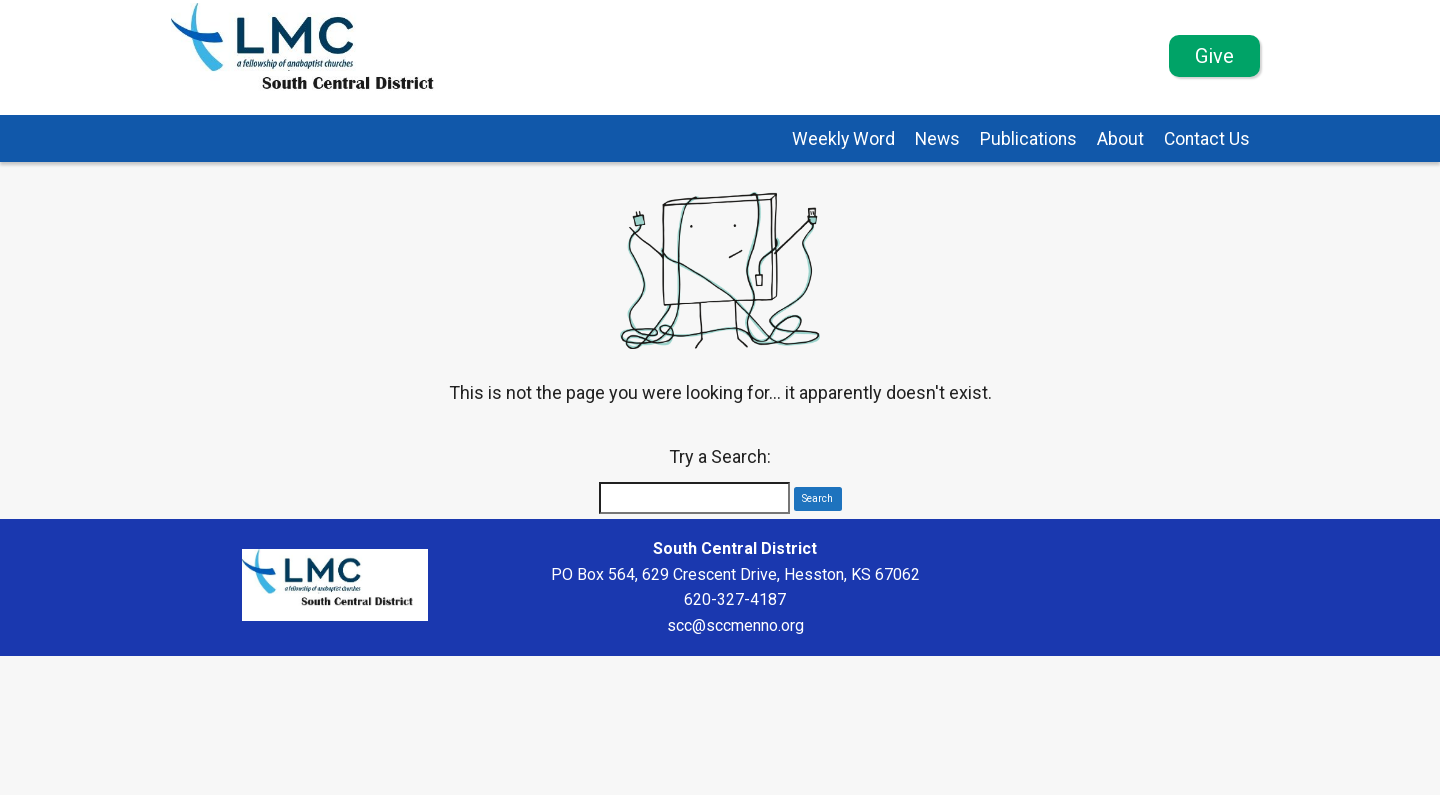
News (937, 139)
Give (1214, 56)
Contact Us (1207, 139)
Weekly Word (843, 139)
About (1120, 139)
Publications (1028, 139)
